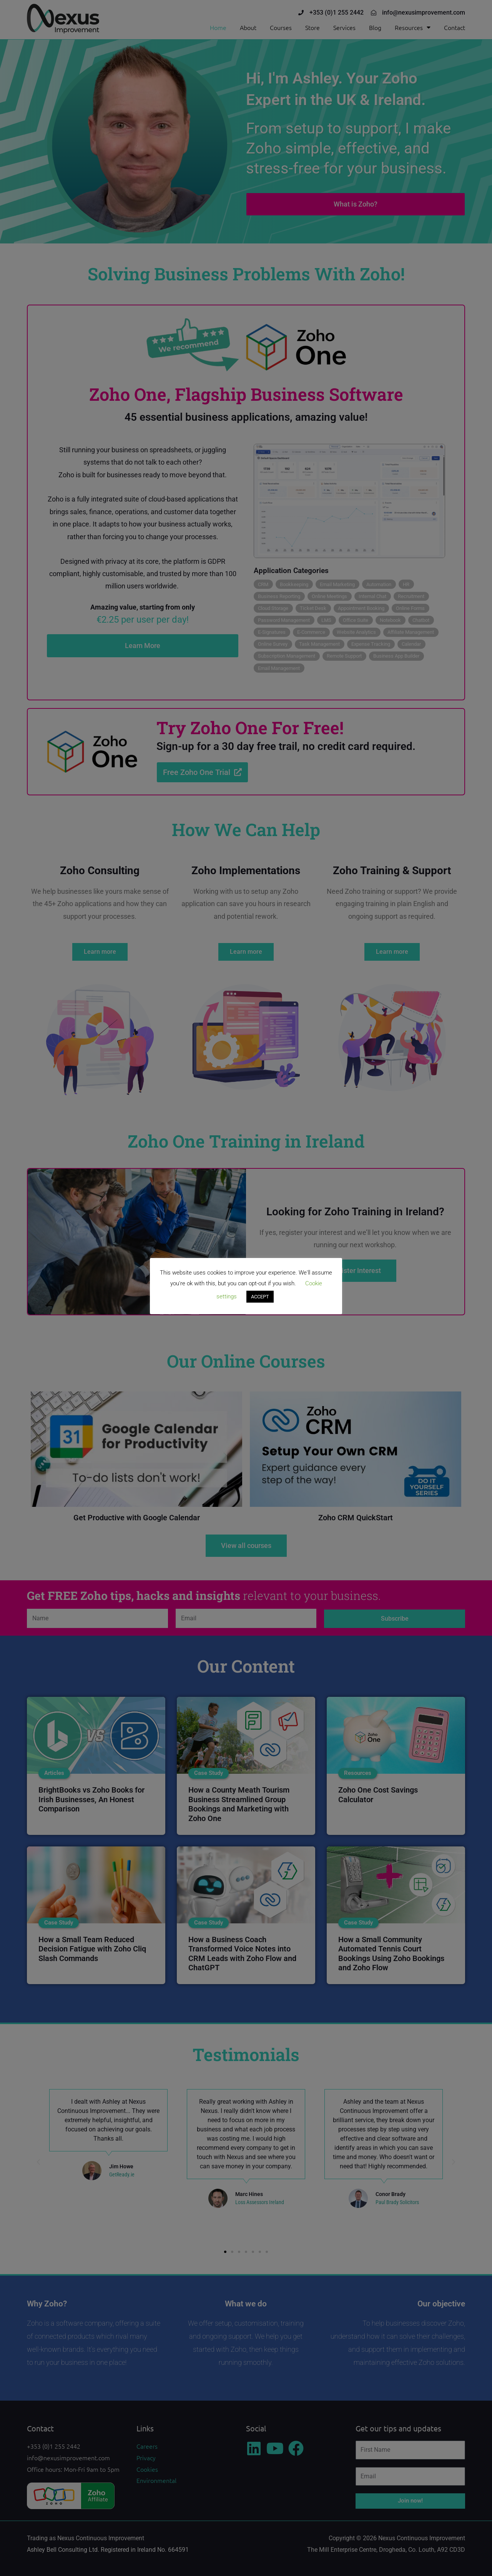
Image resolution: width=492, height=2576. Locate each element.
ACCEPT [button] (260, 1297)
